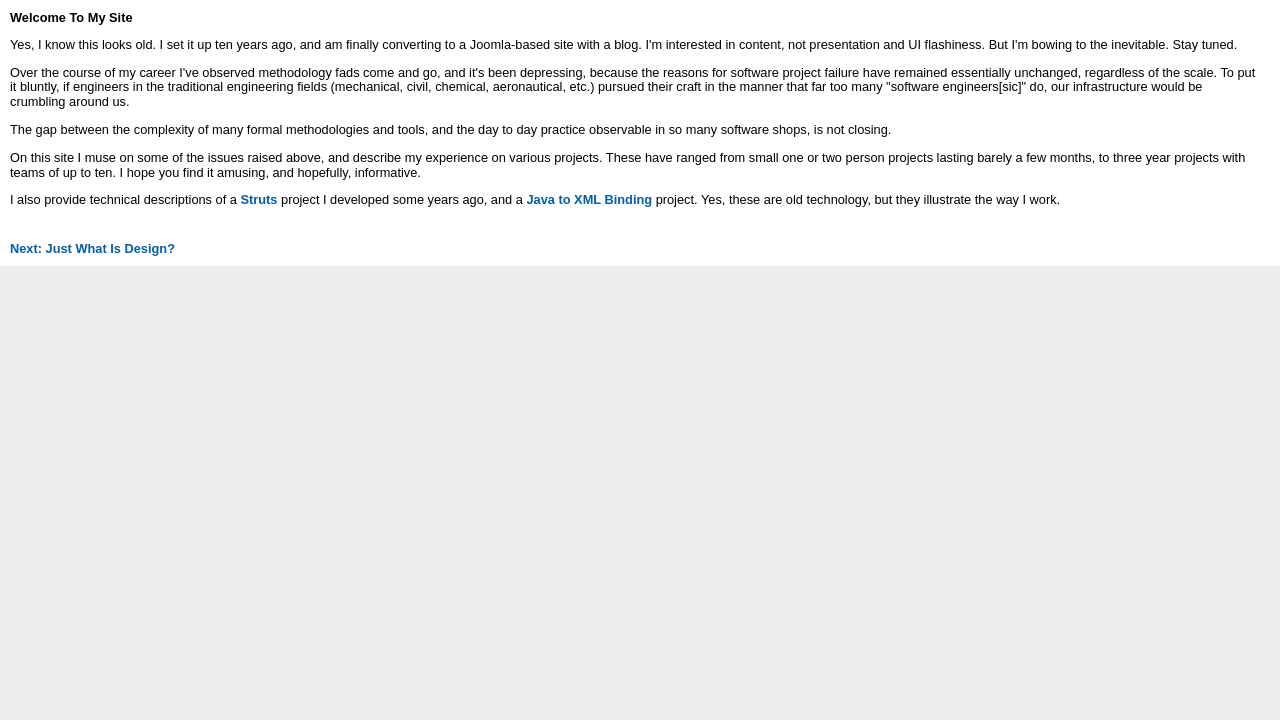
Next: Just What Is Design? (92, 248)
